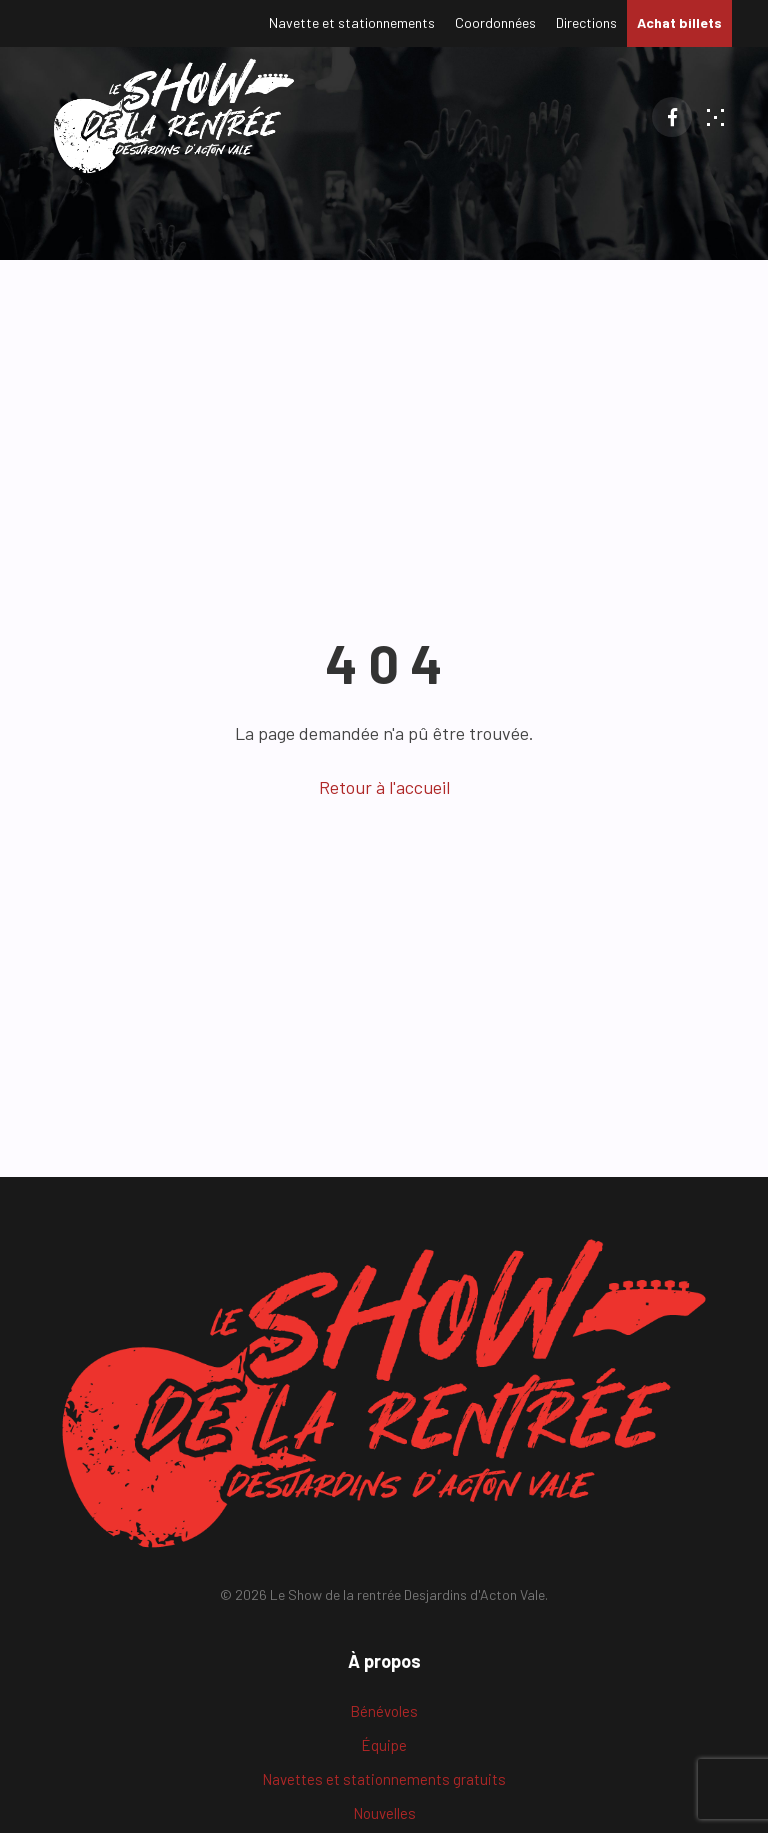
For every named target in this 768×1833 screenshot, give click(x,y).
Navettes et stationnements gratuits (384, 1779)
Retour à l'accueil (384, 787)
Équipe (384, 1745)
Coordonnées (495, 22)
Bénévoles (384, 1711)
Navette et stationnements (352, 22)
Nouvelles (384, 1813)
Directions (586, 22)
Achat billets (679, 22)
